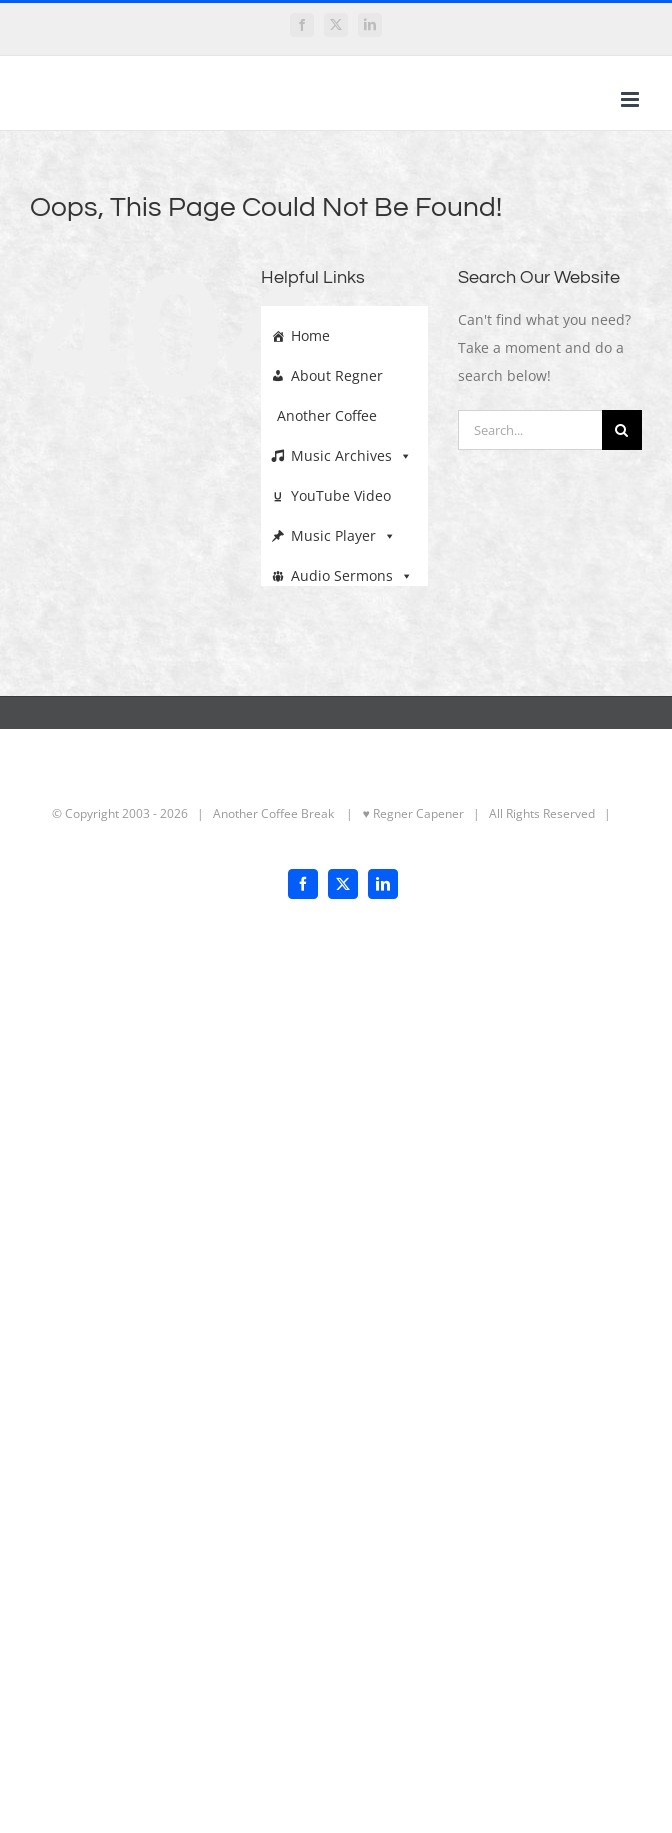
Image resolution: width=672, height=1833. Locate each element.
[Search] (622, 430)
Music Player (343, 531)
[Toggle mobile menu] (631, 99)
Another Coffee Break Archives (330, 416)
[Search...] (530, 430)
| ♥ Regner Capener (400, 813)
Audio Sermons (352, 571)
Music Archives (351, 451)
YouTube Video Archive (331, 496)
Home (310, 335)
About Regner (337, 375)
